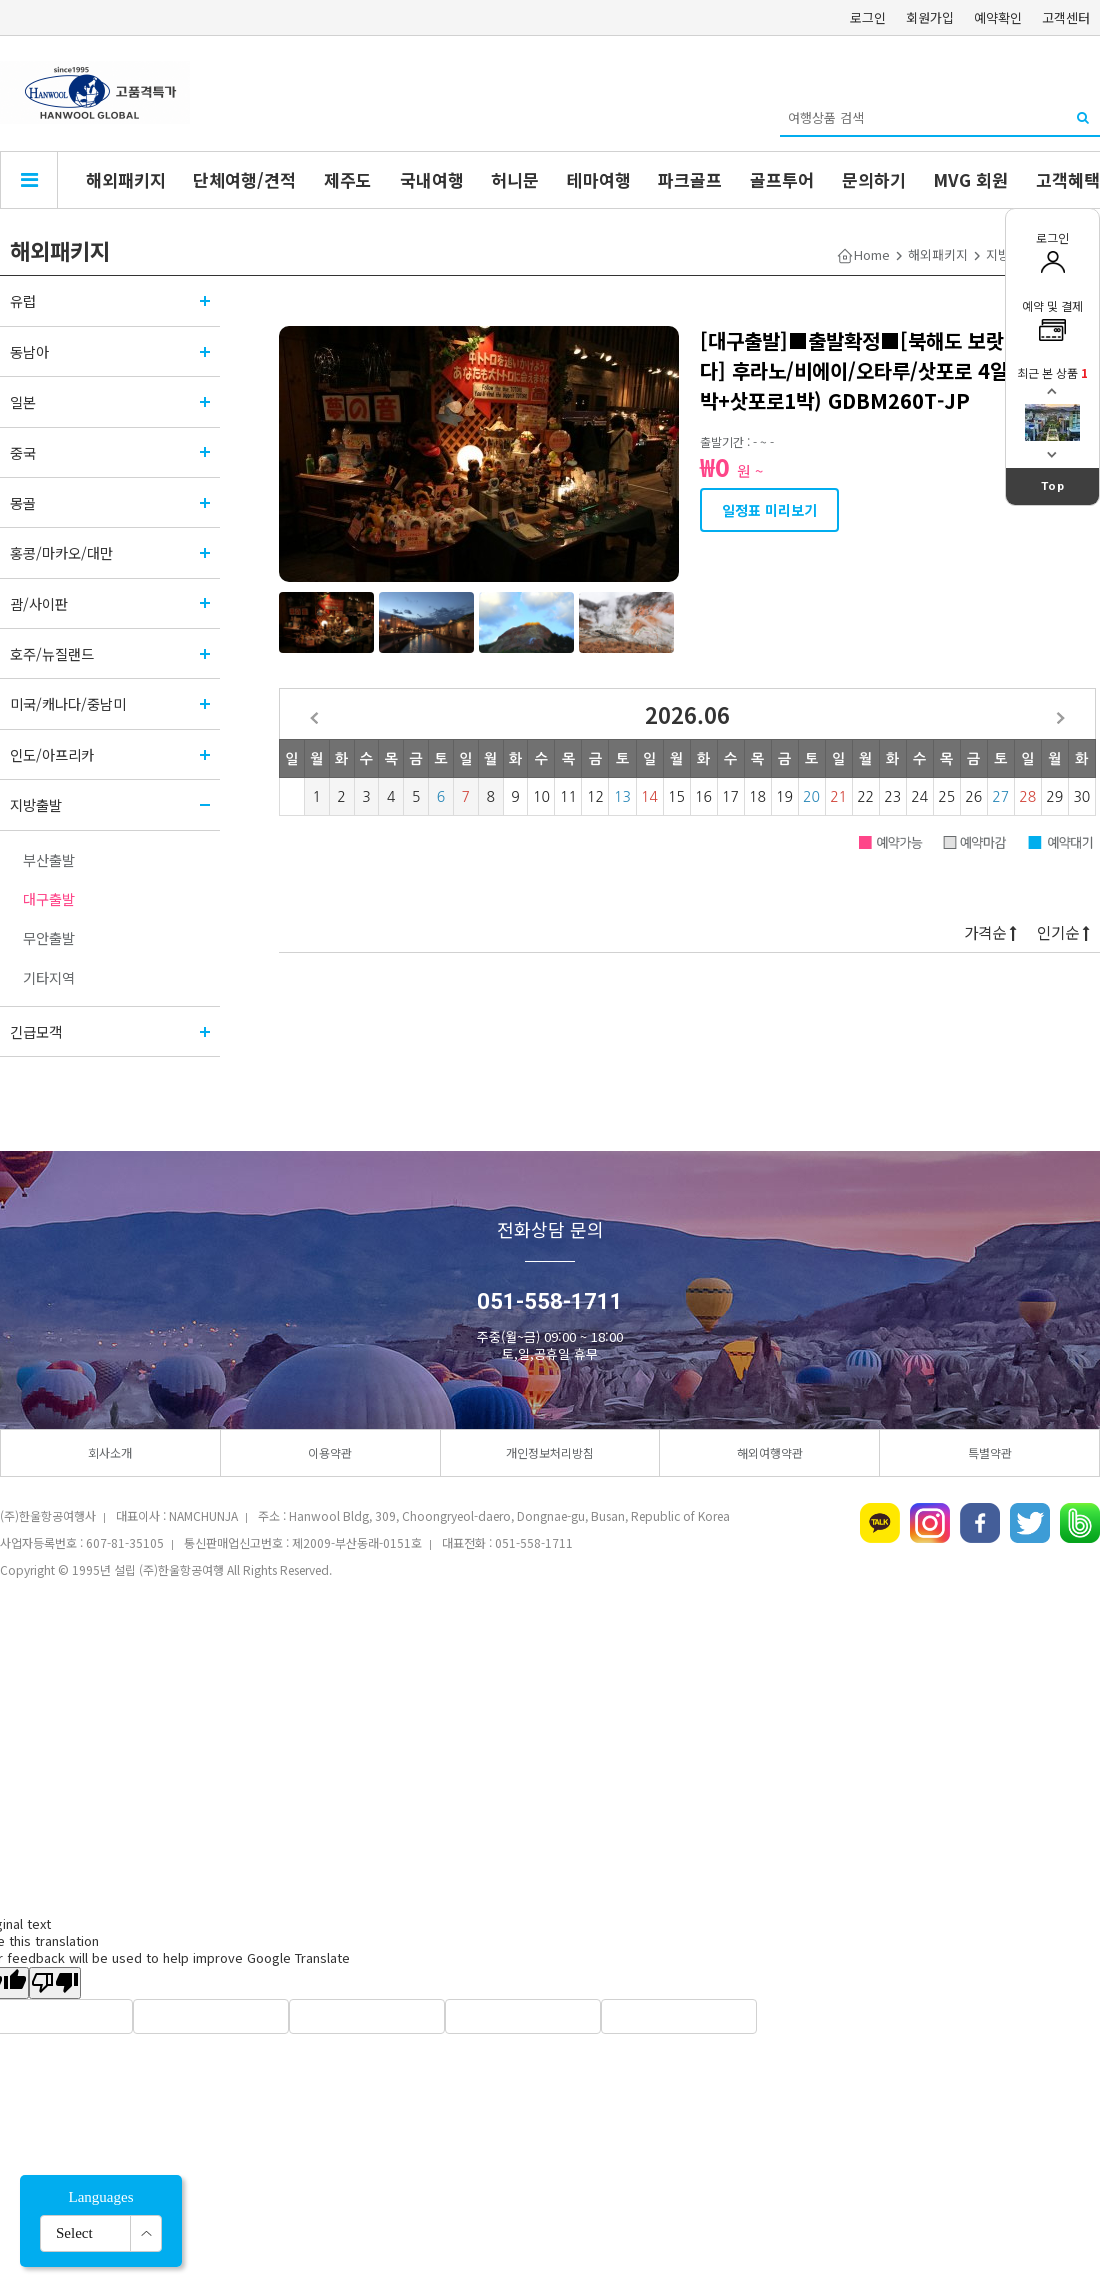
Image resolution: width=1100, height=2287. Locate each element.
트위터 (1030, 1523)
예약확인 (998, 17)
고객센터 (1066, 17)
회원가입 (930, 17)
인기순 (1063, 932)
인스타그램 (930, 1523)
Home (872, 254)
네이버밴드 (1080, 1523)
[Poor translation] (55, 1983)
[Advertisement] (550, 1748)
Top (1053, 486)
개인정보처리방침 (550, 1452)
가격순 (990, 932)
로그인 (868, 17)
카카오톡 (880, 1523)
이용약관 (330, 1452)
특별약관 (990, 1452)
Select (74, 2233)
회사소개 (110, 1452)
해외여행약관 (770, 1452)
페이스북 (980, 1523)
